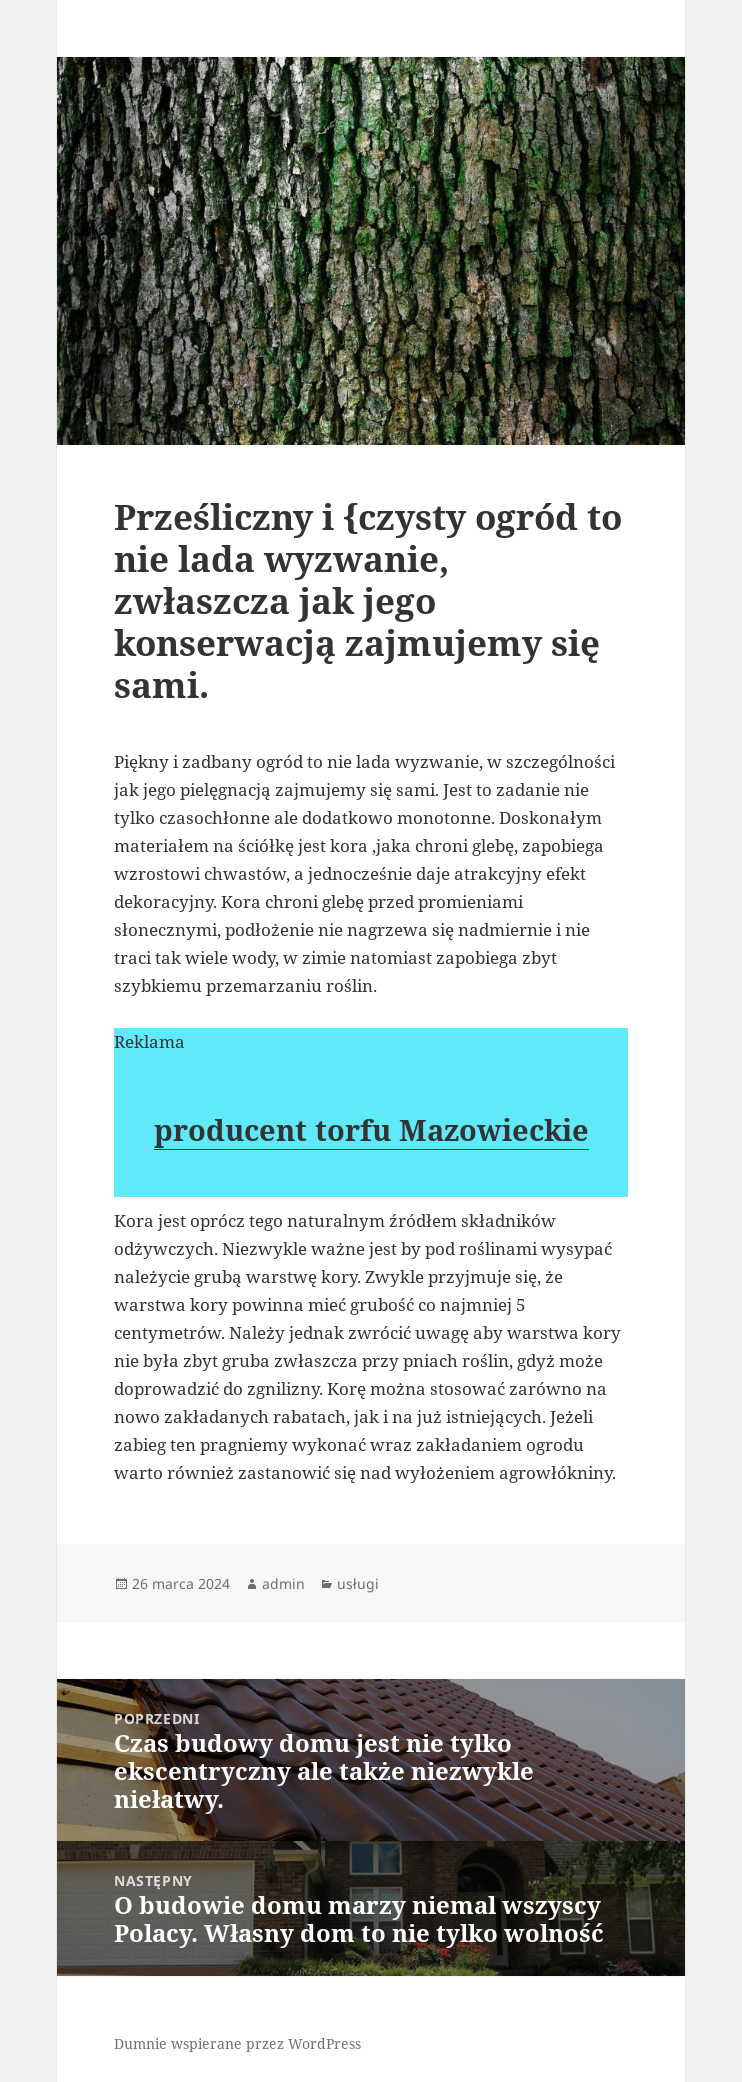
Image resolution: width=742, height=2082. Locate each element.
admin (283, 1583)
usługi (358, 1583)
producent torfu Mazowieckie (371, 1129)
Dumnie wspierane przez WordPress (237, 2043)
